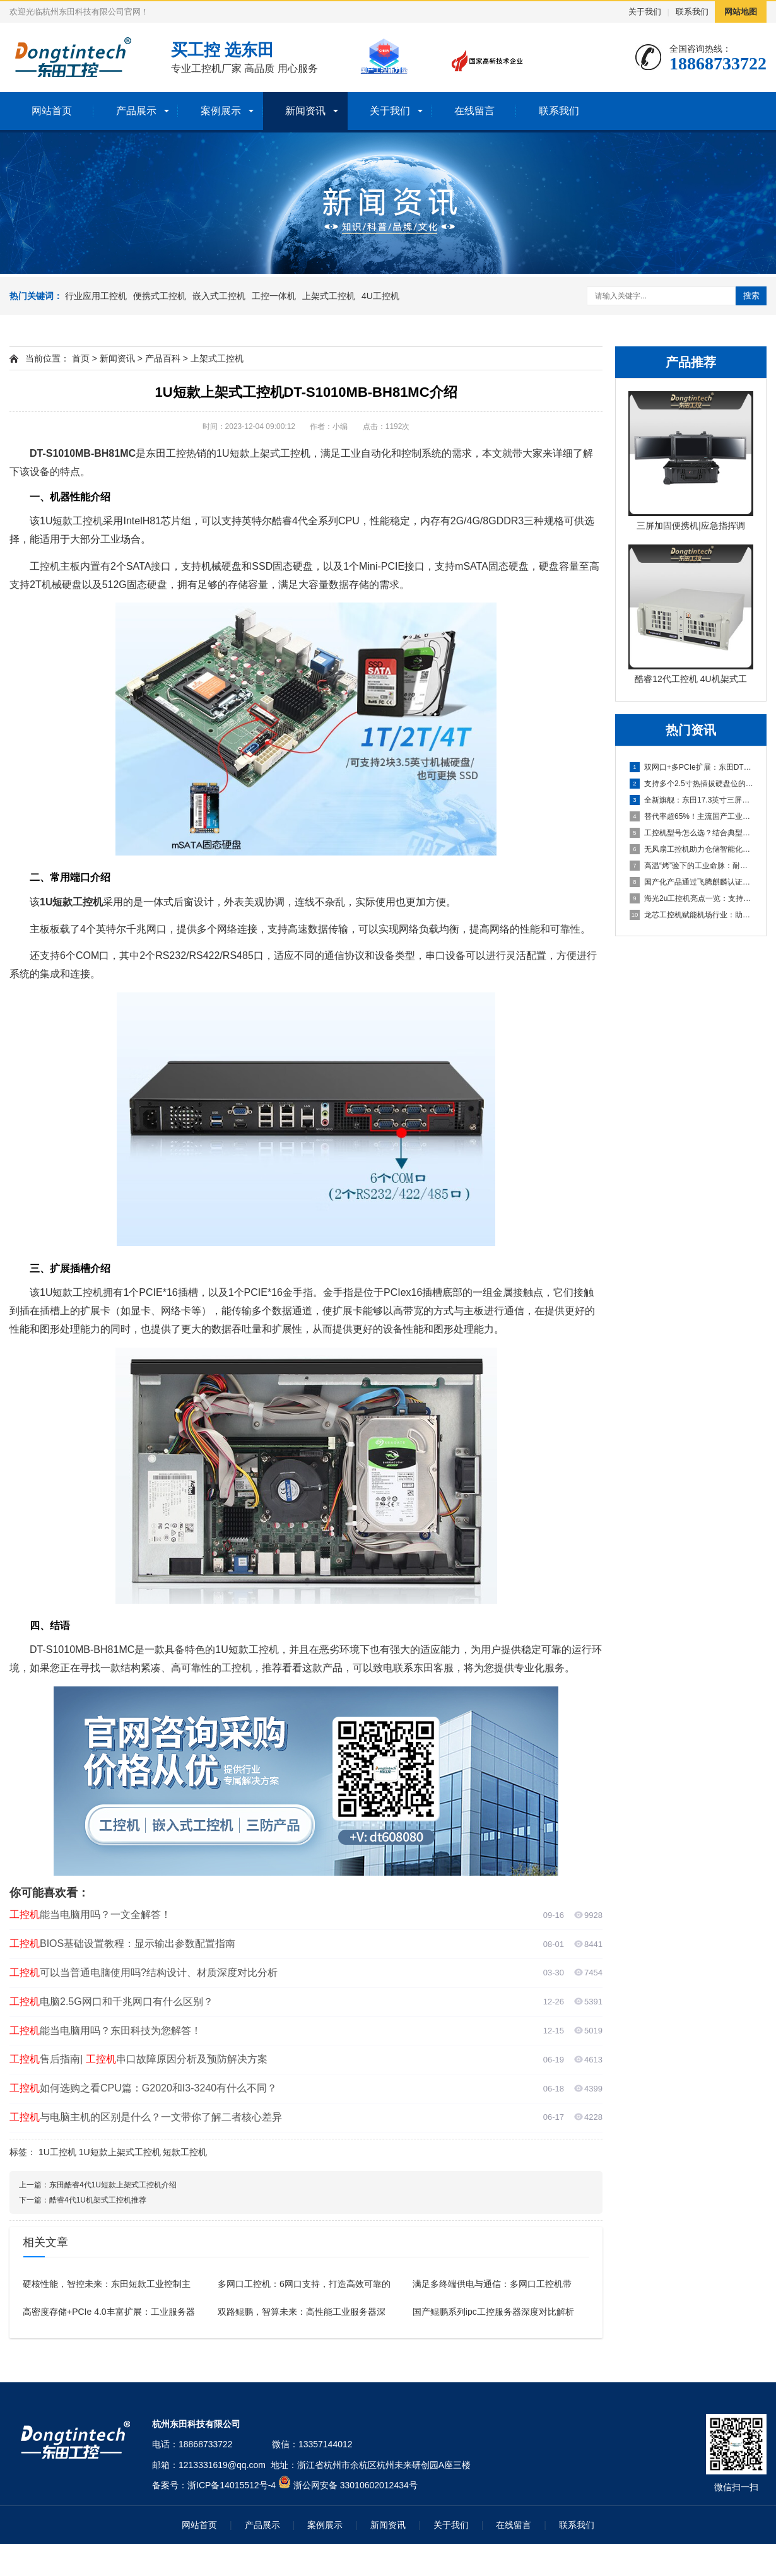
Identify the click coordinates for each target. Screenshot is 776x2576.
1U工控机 (57, 2152)
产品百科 (162, 358)
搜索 (751, 295)
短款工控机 (185, 2152)
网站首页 (52, 110)
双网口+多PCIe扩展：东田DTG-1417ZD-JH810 (691, 767)
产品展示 (136, 110)
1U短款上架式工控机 (120, 2152)
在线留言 (474, 110)
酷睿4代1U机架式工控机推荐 (97, 2200)
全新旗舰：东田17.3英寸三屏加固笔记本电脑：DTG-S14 (691, 800)
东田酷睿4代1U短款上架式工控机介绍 (113, 2184)
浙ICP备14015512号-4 (231, 2485)
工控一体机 (274, 296)
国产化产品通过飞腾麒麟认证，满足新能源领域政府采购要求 (691, 882)
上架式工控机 (328, 296)
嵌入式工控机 (218, 296)
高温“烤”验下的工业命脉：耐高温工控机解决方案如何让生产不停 (691, 866)
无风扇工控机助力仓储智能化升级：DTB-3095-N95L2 (691, 849)
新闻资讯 (305, 110)
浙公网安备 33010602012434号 (355, 2485)
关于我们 (644, 11)
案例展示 (221, 110)
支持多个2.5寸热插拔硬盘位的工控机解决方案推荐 (691, 784)
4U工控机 (380, 296)
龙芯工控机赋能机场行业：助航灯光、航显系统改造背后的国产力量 (691, 915)
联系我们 (692, 11)
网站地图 (740, 11)
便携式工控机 (159, 296)
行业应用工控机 (96, 296)
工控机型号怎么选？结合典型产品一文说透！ (691, 833)
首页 (81, 358)
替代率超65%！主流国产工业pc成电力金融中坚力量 (691, 816)
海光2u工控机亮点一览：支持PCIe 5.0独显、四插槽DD (691, 898)
